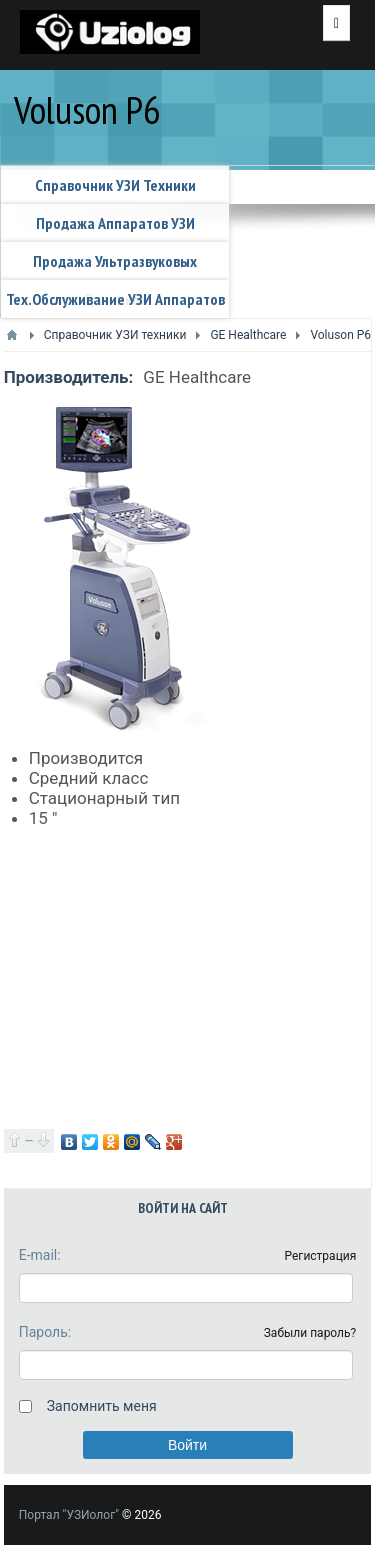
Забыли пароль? (310, 1333)
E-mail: (40, 1255)
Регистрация (320, 1256)
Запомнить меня (102, 1406)
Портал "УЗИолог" (69, 1515)
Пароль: (45, 1332)
